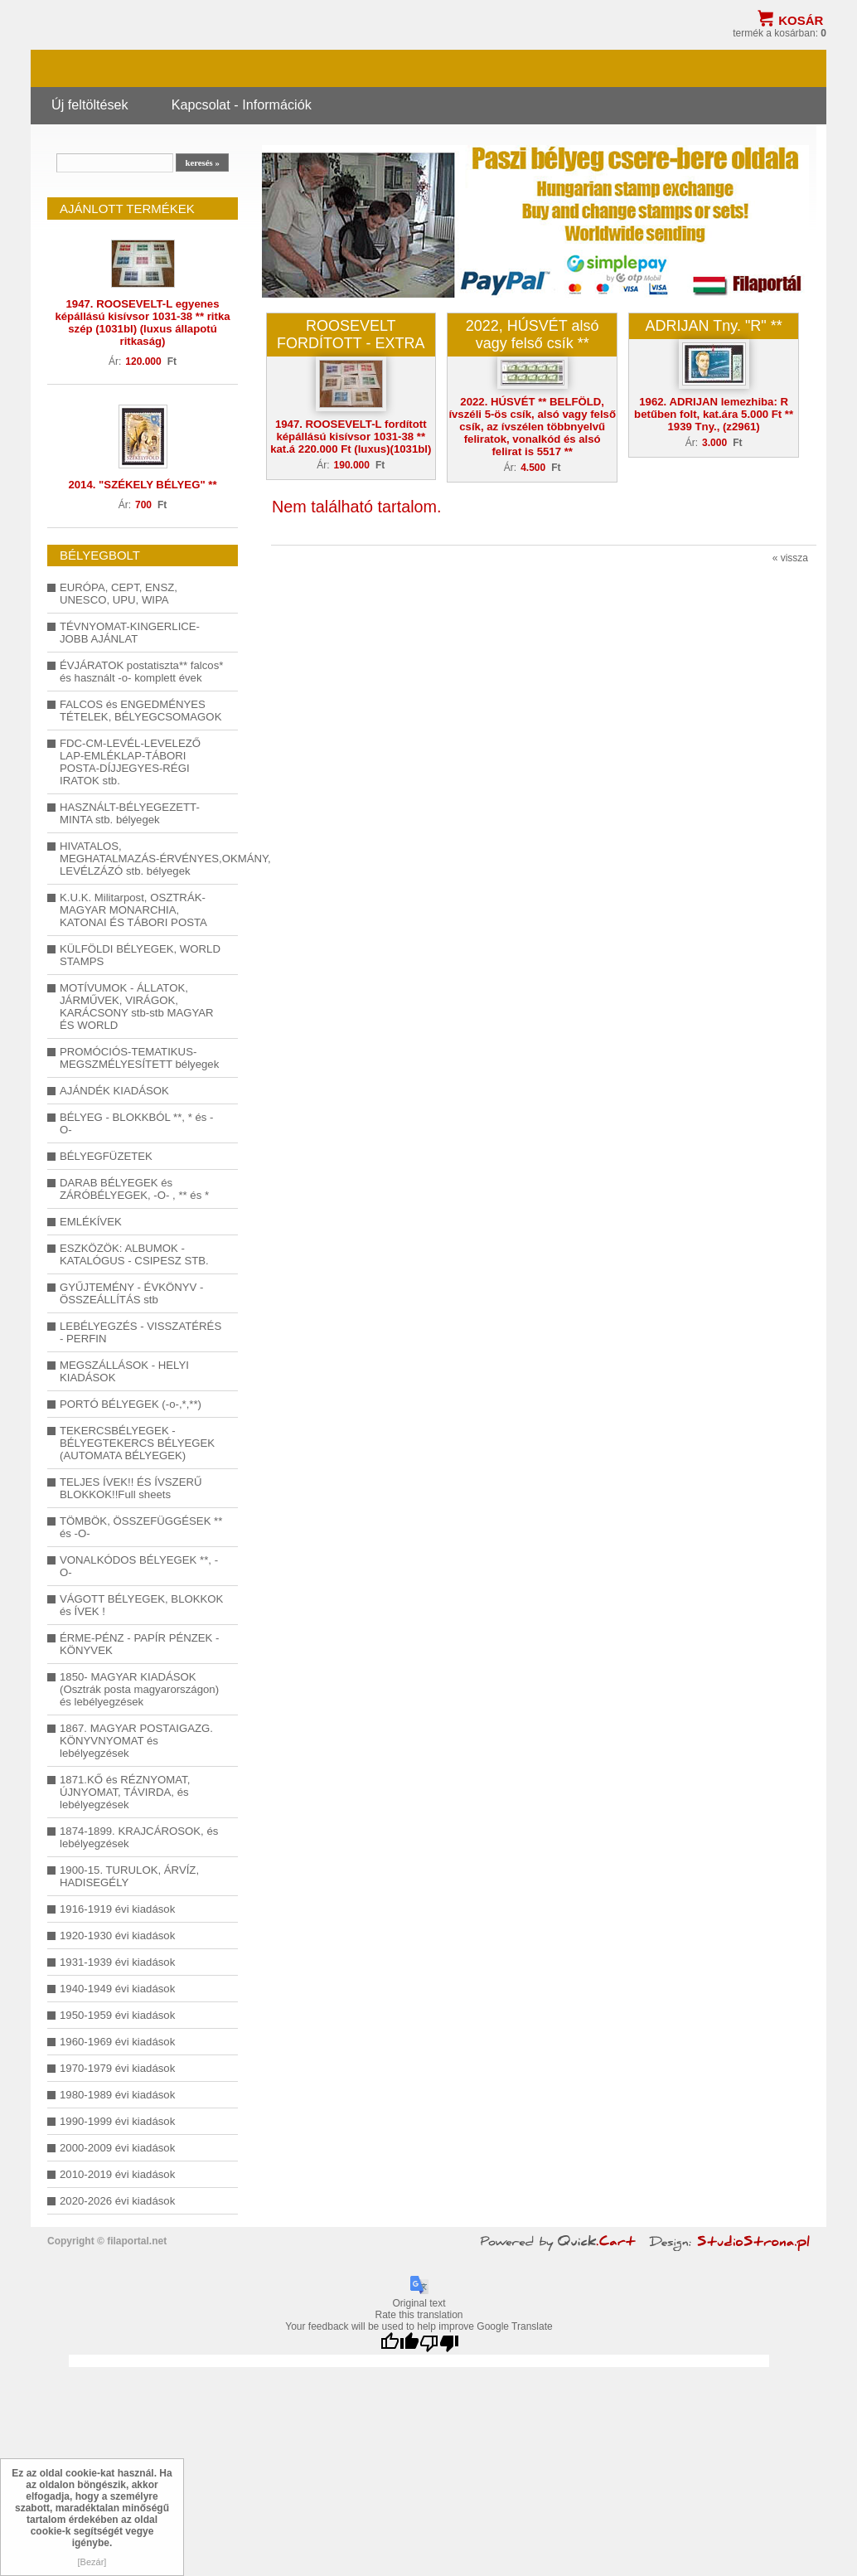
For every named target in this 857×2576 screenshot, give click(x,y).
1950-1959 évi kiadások (117, 2015)
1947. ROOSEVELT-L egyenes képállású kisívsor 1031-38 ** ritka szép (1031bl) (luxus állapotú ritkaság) (142, 322)
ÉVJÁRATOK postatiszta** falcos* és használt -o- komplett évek (141, 671)
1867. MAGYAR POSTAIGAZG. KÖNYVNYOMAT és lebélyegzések (136, 1740)
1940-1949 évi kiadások (117, 1988)
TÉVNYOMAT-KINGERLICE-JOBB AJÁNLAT (130, 632)
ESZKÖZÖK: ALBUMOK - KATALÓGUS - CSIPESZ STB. (134, 1254)
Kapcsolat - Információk (242, 104)
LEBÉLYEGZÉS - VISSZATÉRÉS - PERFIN (140, 1332)
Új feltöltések (89, 104)
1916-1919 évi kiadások (117, 1909)
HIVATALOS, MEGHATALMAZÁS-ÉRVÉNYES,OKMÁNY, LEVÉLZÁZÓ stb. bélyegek (142, 858)
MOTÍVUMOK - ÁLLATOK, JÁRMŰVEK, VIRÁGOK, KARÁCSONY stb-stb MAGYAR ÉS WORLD (137, 1006)
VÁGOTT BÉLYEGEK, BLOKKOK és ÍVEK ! (141, 1605)
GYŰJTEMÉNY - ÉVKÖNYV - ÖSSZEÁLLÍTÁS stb (131, 1293)
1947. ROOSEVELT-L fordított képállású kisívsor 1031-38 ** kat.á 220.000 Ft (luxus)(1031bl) (350, 436)
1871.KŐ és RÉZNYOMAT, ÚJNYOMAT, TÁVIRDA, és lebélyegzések (125, 1792)
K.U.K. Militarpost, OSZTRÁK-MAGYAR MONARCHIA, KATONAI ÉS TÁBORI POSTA (133, 910)
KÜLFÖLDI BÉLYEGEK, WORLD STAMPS (140, 955)
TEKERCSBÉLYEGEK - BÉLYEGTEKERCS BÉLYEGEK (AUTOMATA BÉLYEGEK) (137, 1443)
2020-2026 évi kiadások (117, 2201)
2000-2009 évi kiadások (117, 2148)
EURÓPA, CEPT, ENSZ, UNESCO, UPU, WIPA (118, 593)
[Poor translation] (439, 2343)
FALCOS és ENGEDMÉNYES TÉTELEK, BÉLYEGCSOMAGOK (140, 710)
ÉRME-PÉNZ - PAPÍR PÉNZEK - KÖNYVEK (139, 1644)
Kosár (800, 20)
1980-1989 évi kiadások (117, 2094)
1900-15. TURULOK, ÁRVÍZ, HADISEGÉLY (129, 1876)
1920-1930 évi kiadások (117, 1935)
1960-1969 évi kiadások (117, 2041)
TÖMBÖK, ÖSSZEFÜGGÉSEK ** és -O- (141, 1527)
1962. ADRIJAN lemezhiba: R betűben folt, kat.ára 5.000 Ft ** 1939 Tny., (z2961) (713, 414)
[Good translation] (399, 2343)
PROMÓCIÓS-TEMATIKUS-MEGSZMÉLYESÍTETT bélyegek (139, 1057)
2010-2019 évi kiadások (117, 2174)
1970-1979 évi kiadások (117, 2068)
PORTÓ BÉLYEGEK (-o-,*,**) (130, 1404)
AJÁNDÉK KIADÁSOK (114, 1090)
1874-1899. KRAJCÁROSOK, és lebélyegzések (139, 1837)
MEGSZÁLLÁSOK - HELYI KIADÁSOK (124, 1371)
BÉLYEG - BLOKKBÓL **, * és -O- (136, 1123)
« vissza (790, 558)
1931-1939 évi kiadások (117, 1962)
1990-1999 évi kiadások (117, 2121)
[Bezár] (92, 2562)
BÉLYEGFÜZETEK (106, 1156)
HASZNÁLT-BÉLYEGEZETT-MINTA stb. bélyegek (130, 813)
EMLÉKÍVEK (91, 1221)
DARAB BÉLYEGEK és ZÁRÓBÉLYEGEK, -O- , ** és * (134, 1188)
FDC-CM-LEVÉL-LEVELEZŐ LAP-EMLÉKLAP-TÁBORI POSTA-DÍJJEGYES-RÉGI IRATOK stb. (130, 762)
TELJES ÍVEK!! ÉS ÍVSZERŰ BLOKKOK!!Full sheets (131, 1488)
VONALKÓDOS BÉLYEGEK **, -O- (139, 1566)
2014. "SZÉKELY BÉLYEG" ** (142, 484)
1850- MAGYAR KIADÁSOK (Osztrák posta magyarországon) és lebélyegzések (139, 1689)
